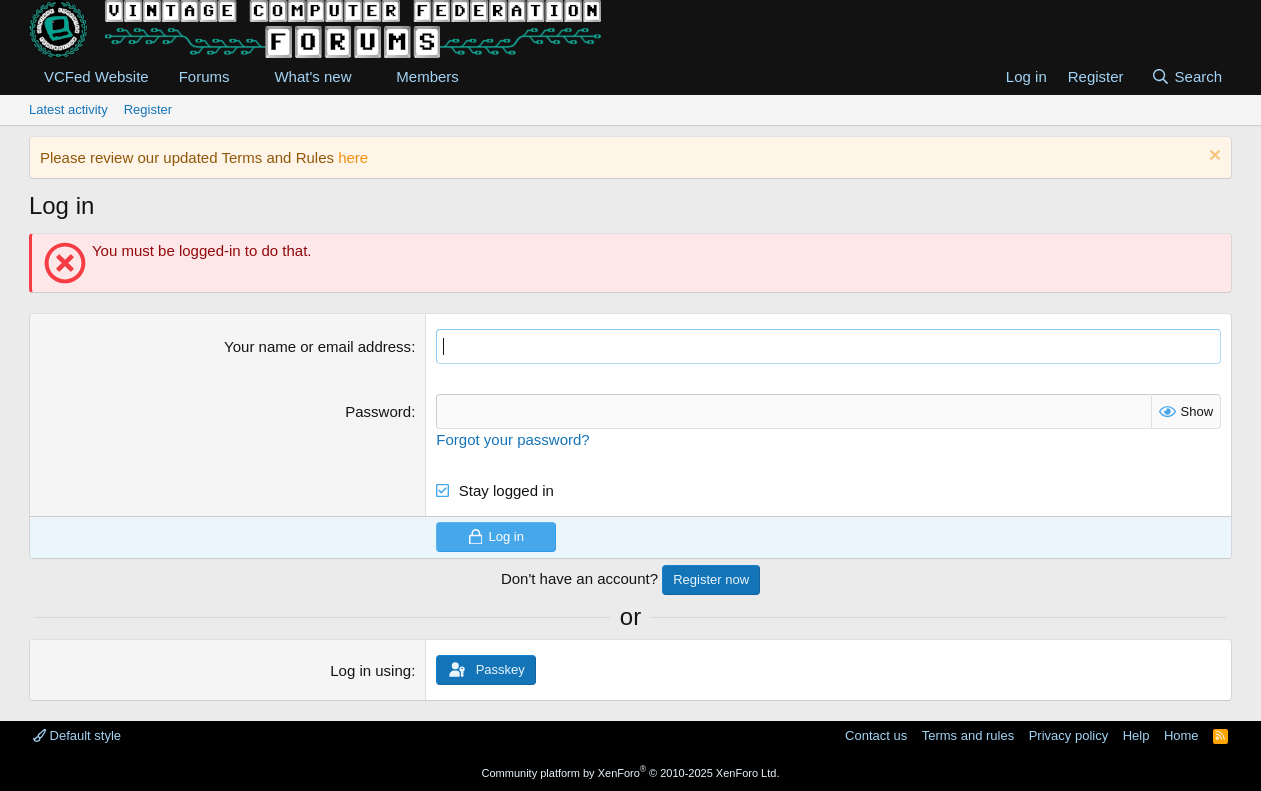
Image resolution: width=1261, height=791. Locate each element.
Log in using (370, 670)
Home (1181, 735)
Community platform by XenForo (631, 773)
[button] (245, 76)
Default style (77, 735)
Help (1136, 735)
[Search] (1186, 76)
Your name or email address (317, 346)
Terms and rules (968, 735)
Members (427, 76)
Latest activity (68, 109)
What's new (312, 76)
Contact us (876, 735)
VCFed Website (96, 76)
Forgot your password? (512, 439)
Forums (204, 76)
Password (378, 411)
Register (148, 109)
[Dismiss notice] (1212, 157)
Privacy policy (1068, 735)
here (353, 157)
